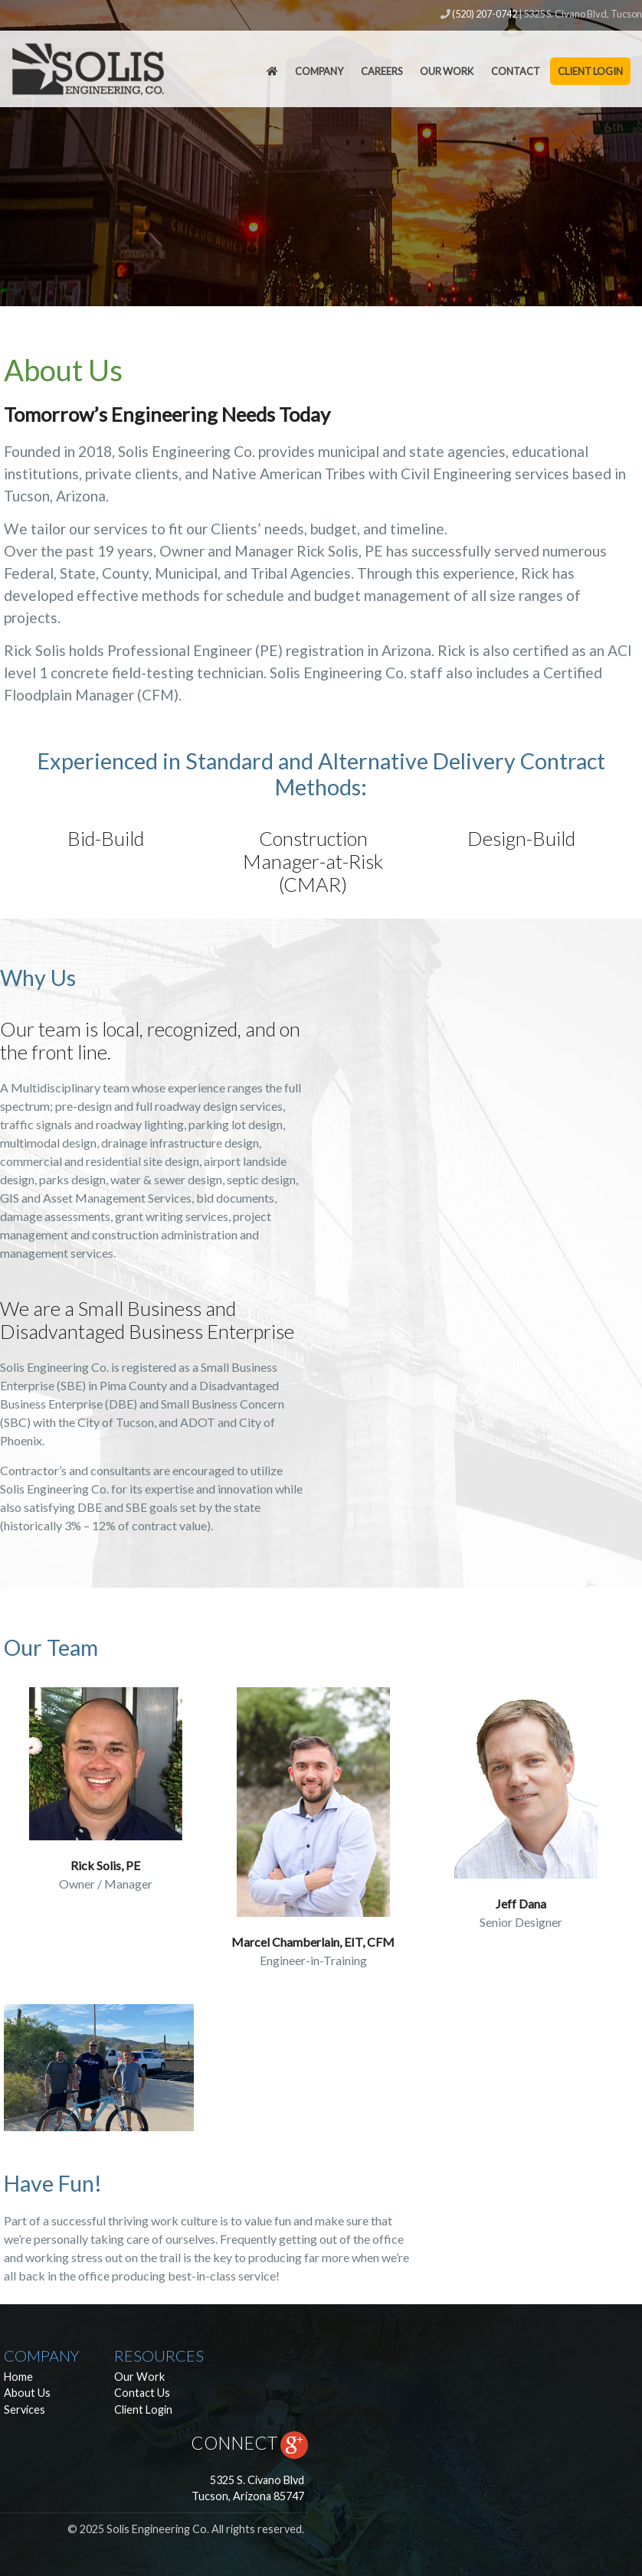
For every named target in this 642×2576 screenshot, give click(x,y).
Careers (381, 71)
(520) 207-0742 (484, 14)
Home (18, 2376)
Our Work (446, 71)
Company (319, 71)
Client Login (590, 71)
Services (24, 2409)
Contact (515, 71)
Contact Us (142, 2392)
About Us (27, 2392)
